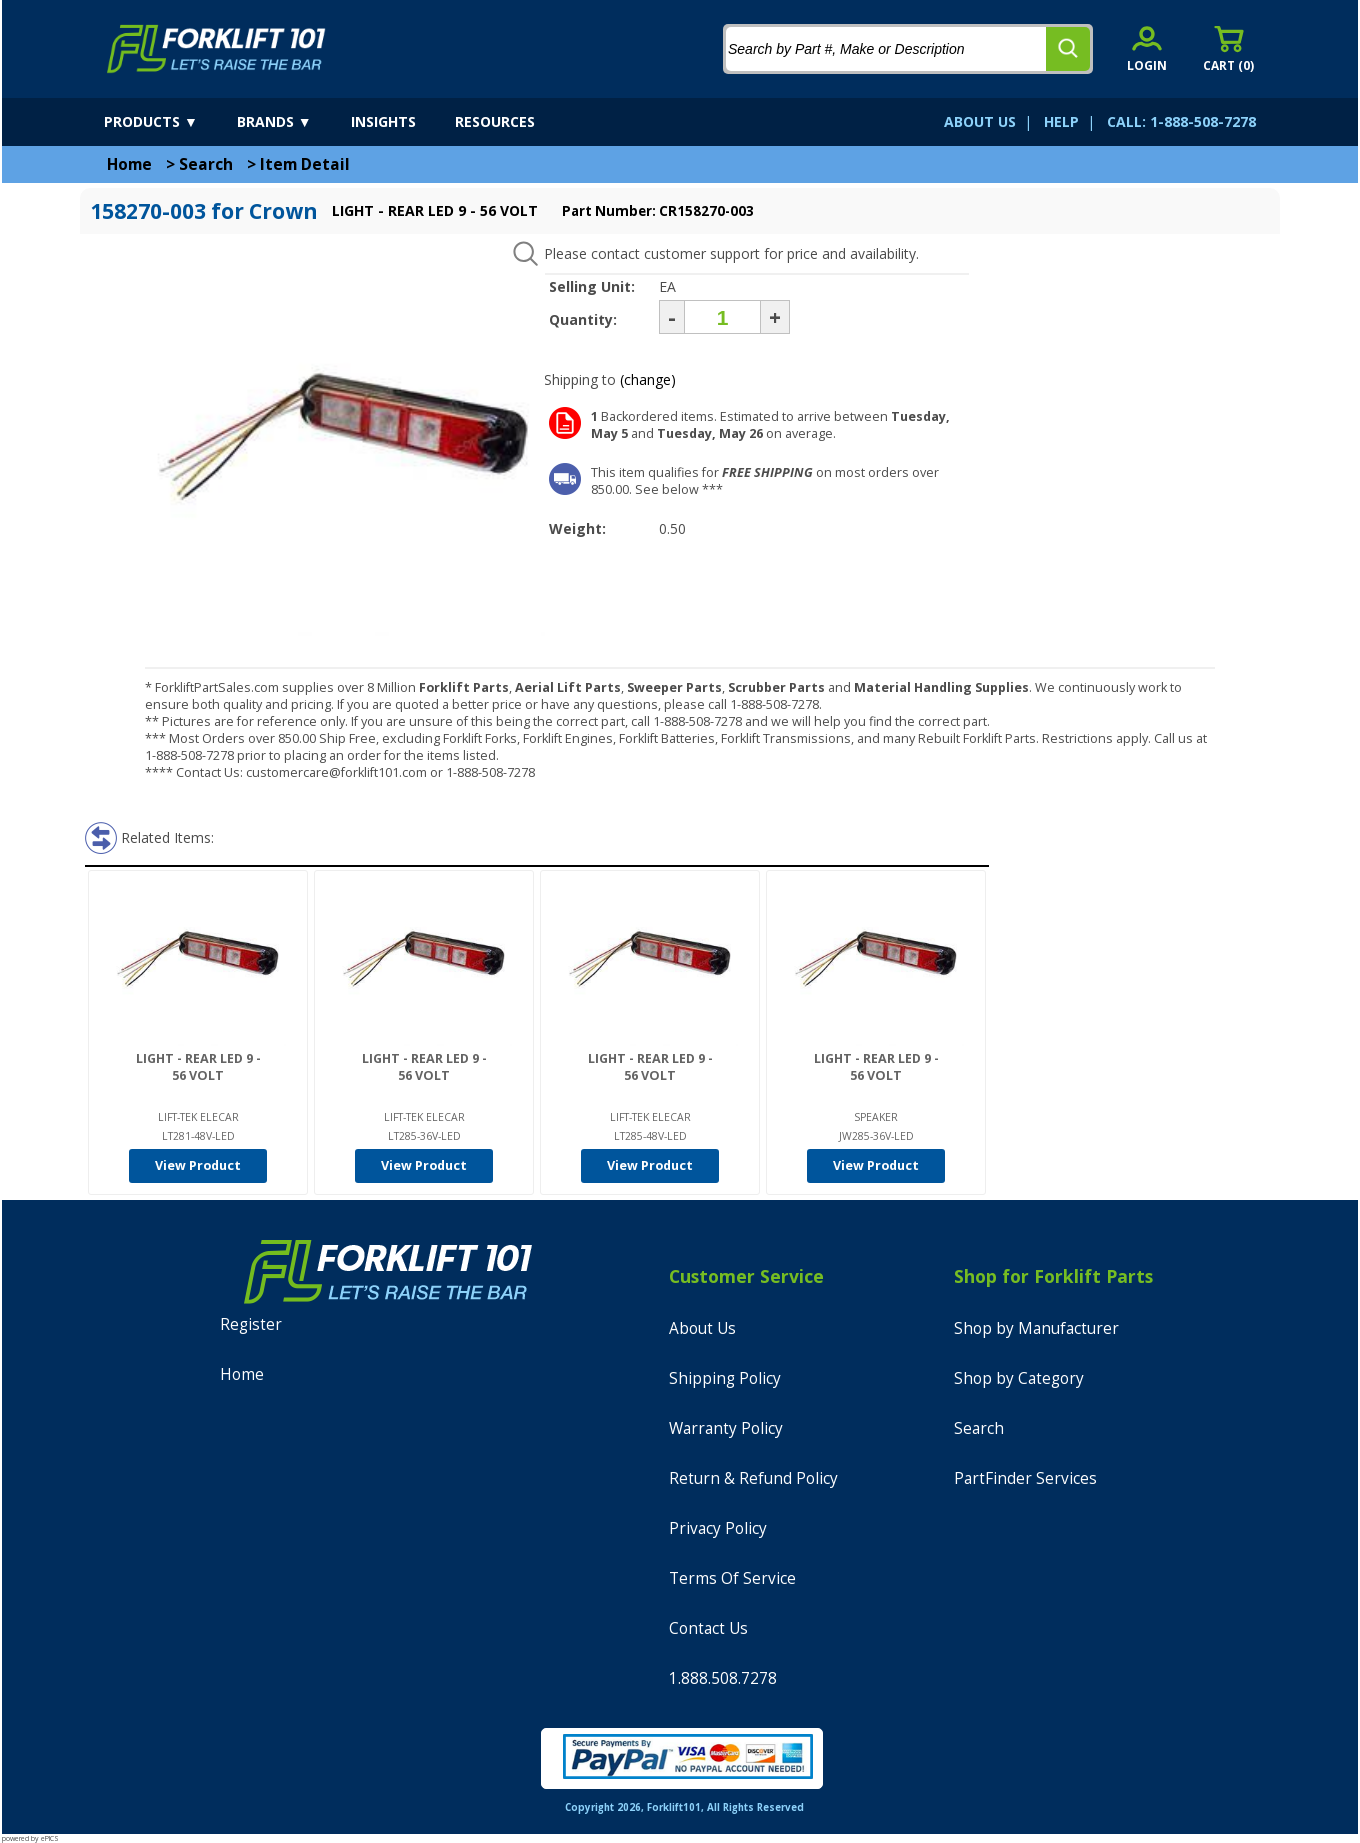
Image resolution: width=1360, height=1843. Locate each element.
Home (129, 164)
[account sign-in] (1147, 48)
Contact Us (708, 1628)
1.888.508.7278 (723, 1678)
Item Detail (305, 164)
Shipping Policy (725, 1378)
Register (251, 1324)
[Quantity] (722, 317)
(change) (648, 379)
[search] (1068, 49)
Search (206, 164)
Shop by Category (1019, 1378)
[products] (168, 122)
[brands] (292, 122)
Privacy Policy (718, 1528)
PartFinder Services (1025, 1478)
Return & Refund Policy (753, 1478)
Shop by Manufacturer (1036, 1328)
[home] (216, 49)
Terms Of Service (732, 1578)
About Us (702, 1328)
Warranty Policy (726, 1428)
